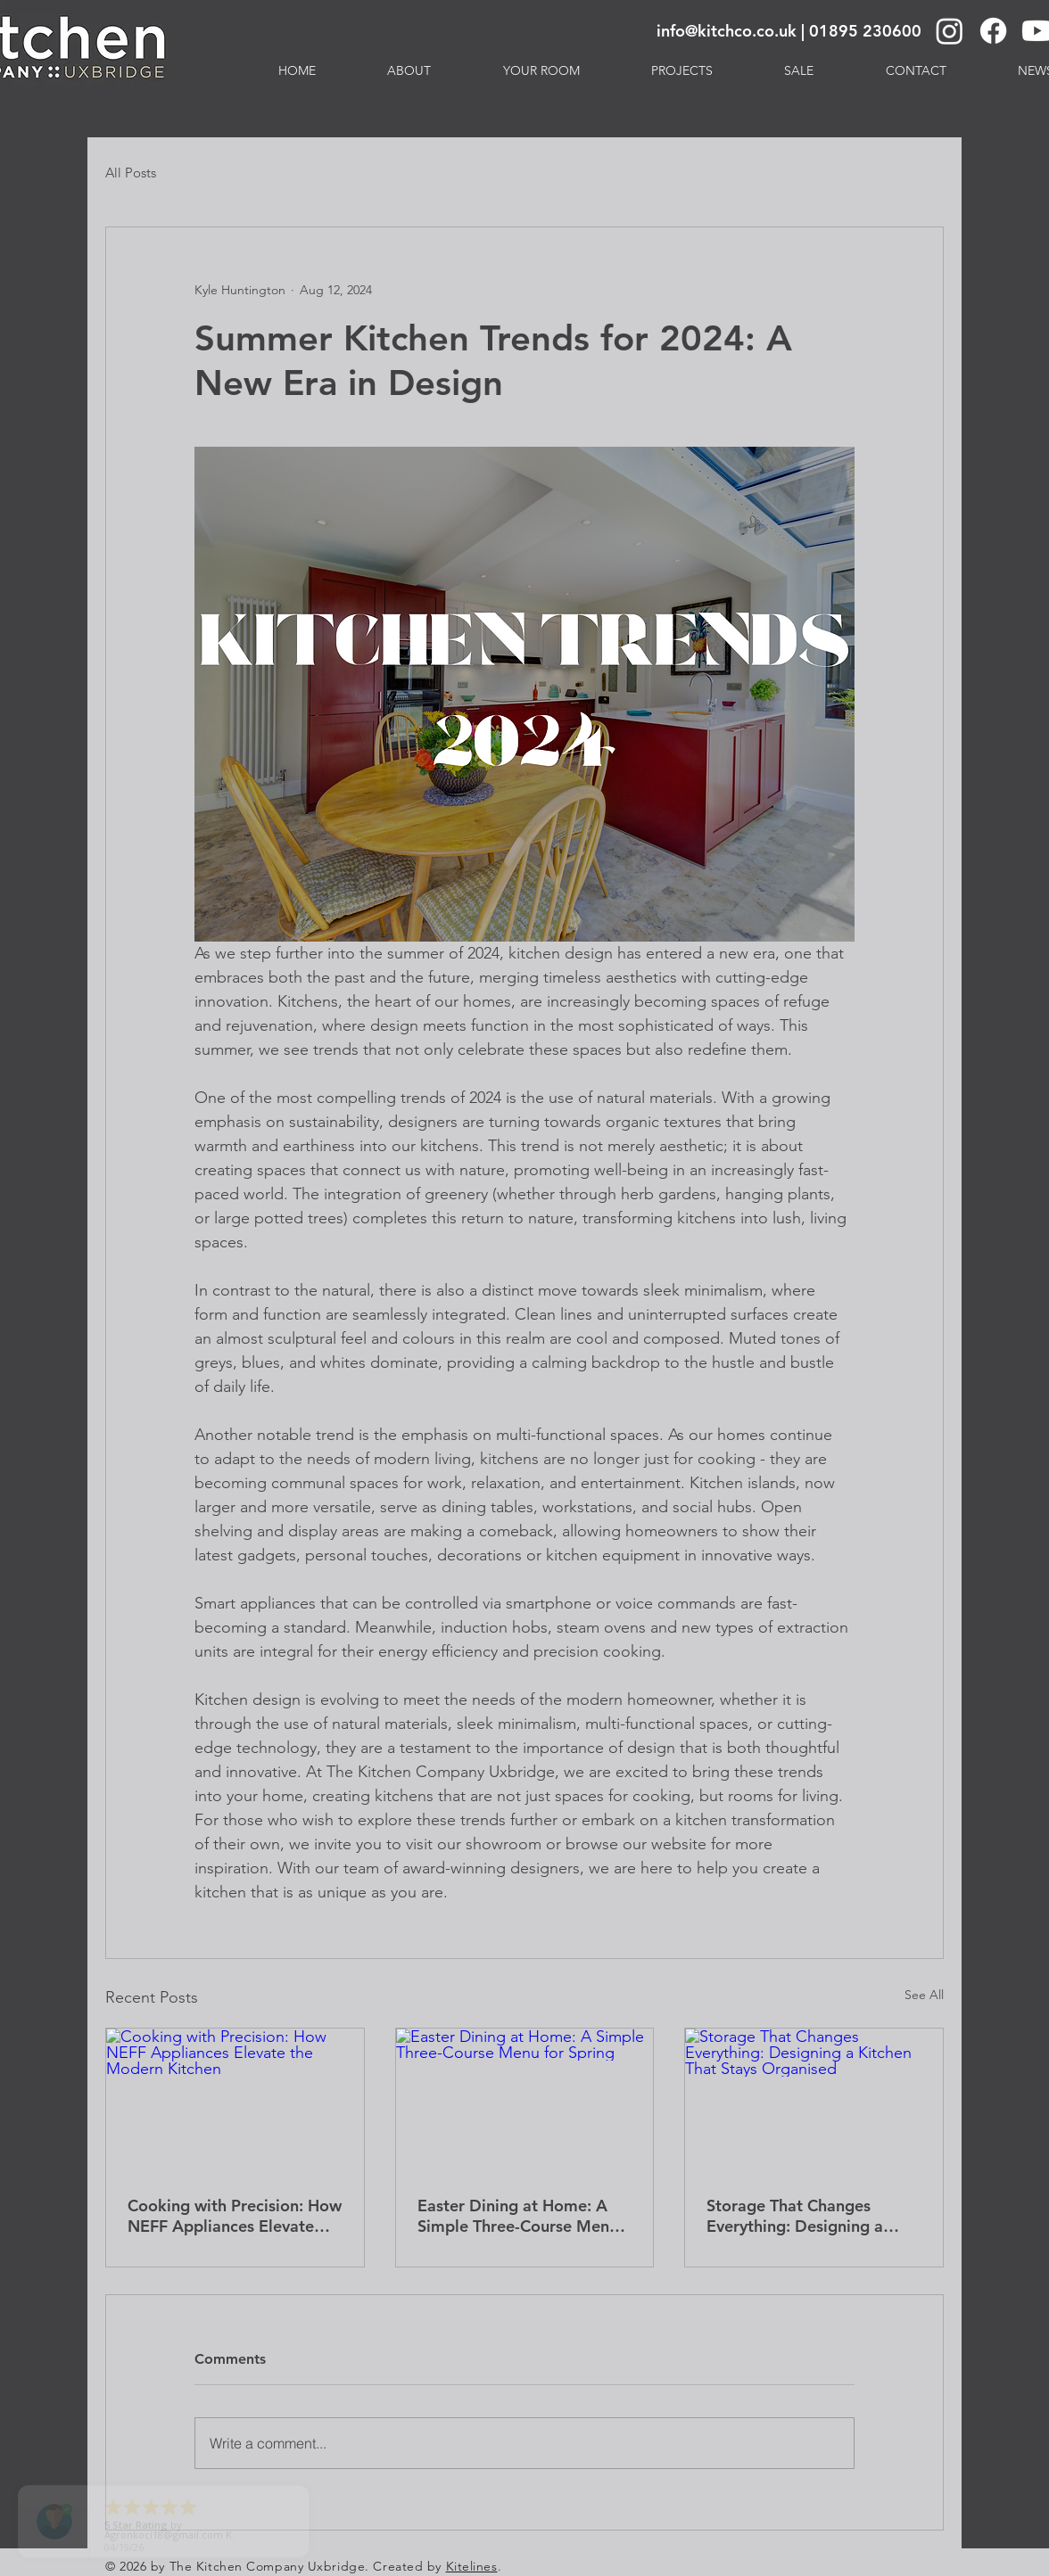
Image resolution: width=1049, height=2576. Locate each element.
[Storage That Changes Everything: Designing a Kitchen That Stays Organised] (814, 2101)
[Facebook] (993, 30)
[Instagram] (949, 30)
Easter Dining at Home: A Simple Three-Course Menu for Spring (517, 2215)
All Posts (130, 173)
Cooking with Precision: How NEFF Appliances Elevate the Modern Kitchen (235, 2215)
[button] (541, 70)
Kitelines (472, 2566)
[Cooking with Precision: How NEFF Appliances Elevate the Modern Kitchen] (235, 2101)
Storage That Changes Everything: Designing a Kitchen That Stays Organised (794, 2215)
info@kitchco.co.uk (727, 31)
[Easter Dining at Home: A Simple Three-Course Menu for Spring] (525, 2101)
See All (924, 1995)
